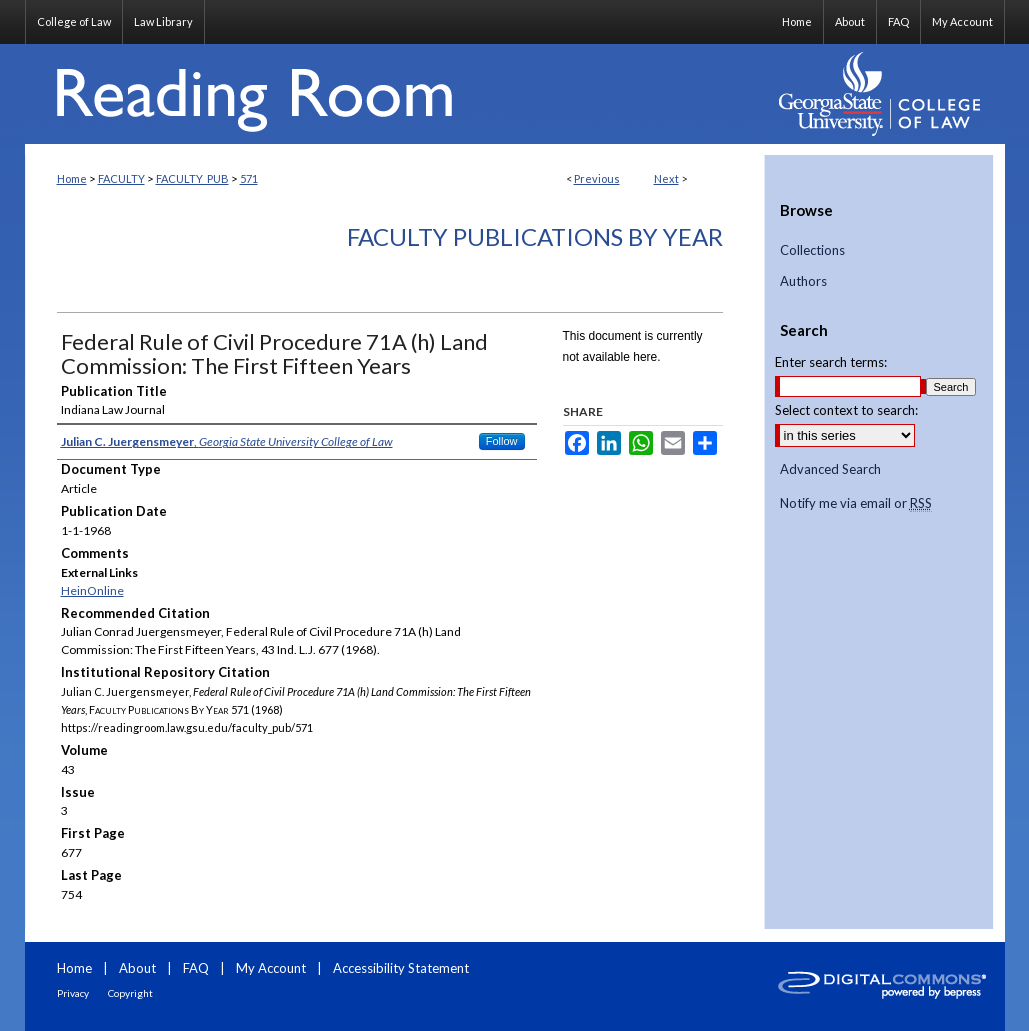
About (137, 968)
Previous (597, 178)
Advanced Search (830, 469)
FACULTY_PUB (192, 178)
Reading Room (395, 94)
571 (249, 178)
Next (666, 178)
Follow (502, 441)
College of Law (74, 21)
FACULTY (121, 178)
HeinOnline (92, 590)
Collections (812, 250)
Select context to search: (846, 410)
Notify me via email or (856, 504)
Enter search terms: (831, 362)
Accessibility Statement (401, 968)
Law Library (163, 21)
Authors (803, 281)
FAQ (196, 968)
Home (72, 178)
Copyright (130, 993)
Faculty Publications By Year (535, 236)
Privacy (73, 993)
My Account (271, 968)
